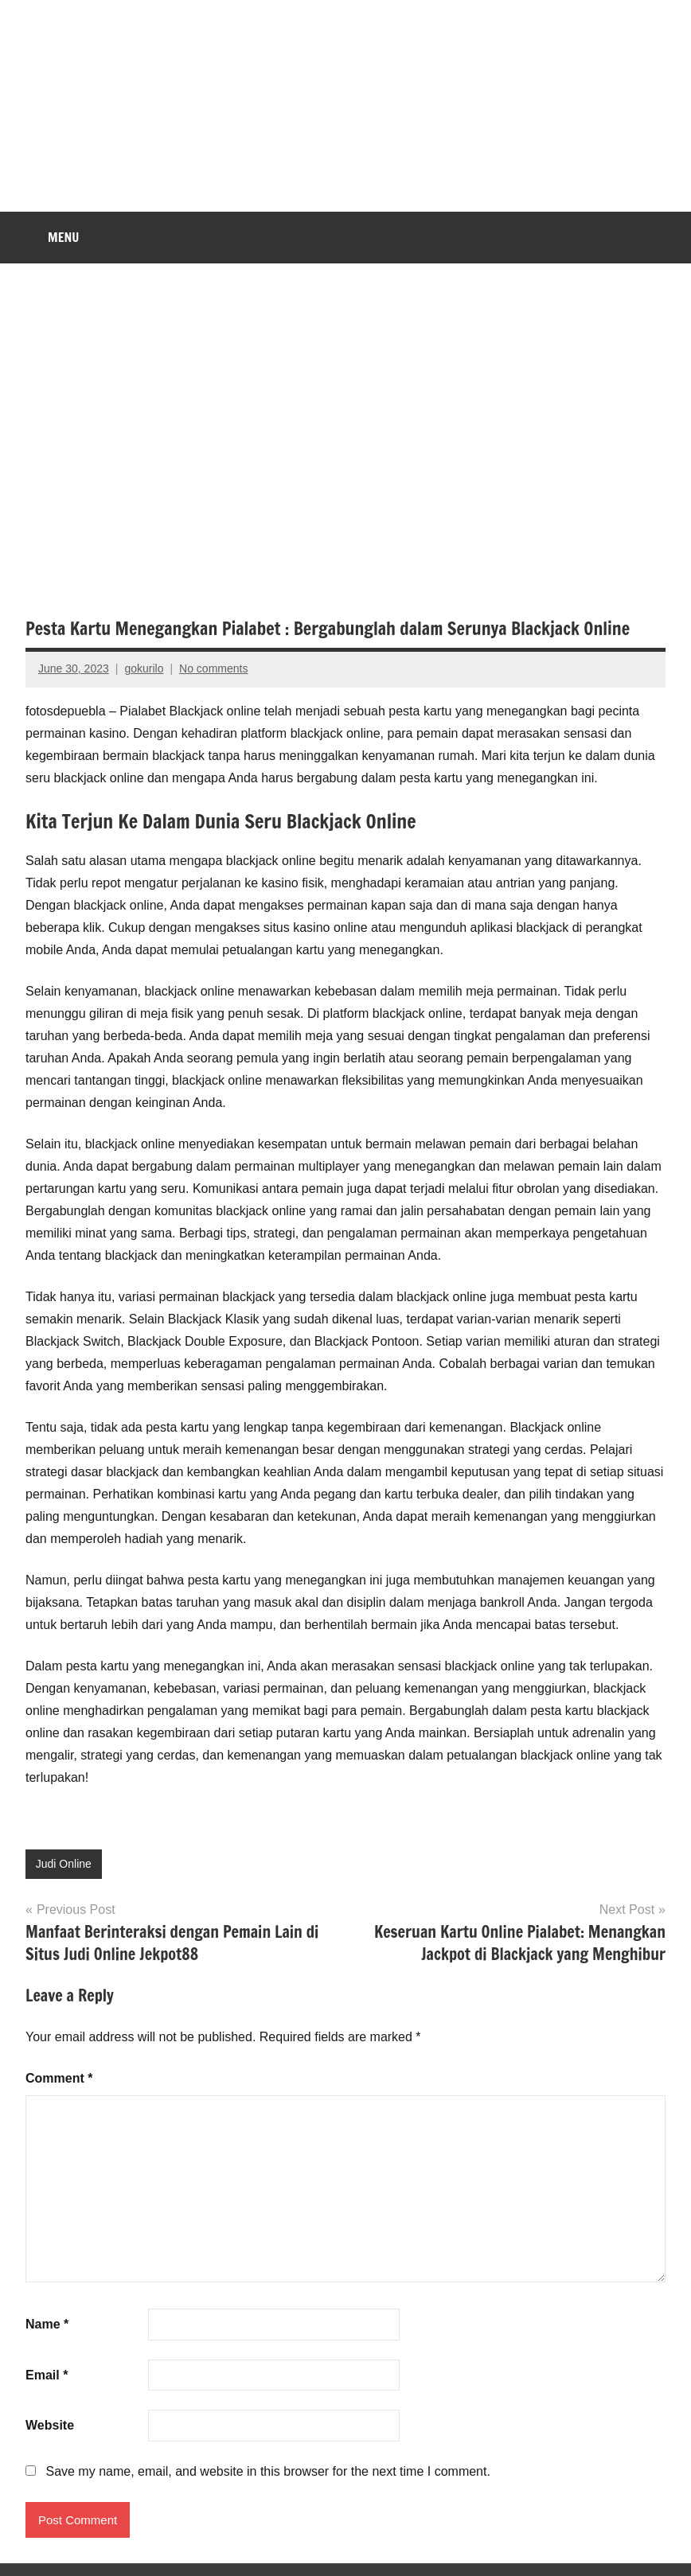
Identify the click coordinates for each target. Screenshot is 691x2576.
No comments (213, 668)
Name (46, 2324)
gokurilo (143, 668)
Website (49, 2425)
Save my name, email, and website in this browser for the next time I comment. (267, 2471)
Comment (58, 2078)
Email (46, 2375)
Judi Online (64, 1863)
